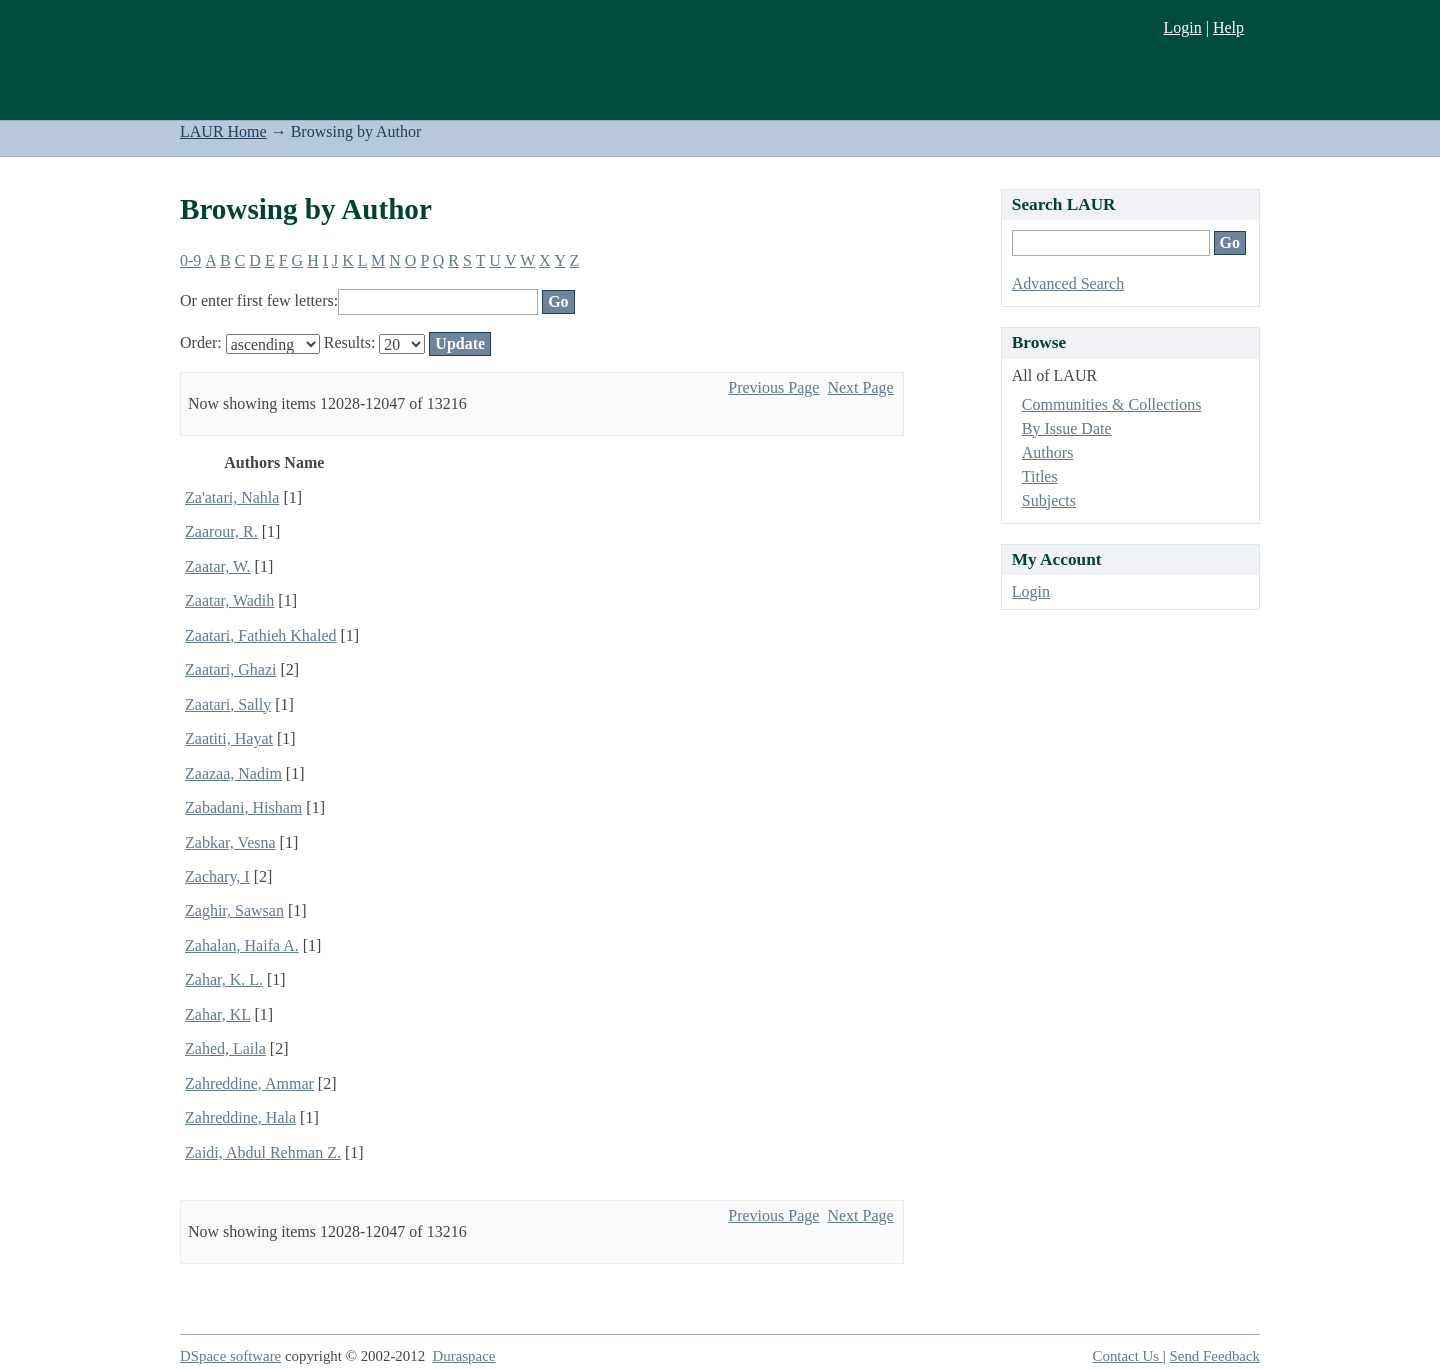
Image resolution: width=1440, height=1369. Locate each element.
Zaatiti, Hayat (229, 738)
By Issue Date (1067, 428)
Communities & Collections (1112, 404)
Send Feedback (1215, 1356)
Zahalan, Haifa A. (242, 945)
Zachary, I (217, 876)
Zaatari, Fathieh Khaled (261, 635)
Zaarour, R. (221, 531)
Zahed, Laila (225, 1048)
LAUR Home (223, 131)
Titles (1040, 476)
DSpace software (230, 1356)
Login (1182, 27)
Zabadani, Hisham (243, 807)
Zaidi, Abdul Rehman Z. (263, 1152)
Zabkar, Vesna (230, 842)
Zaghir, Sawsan (234, 910)
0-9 (190, 260)
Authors (1048, 452)
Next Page (860, 387)
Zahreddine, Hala (240, 1117)
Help (1228, 27)
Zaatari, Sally (228, 704)
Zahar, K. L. (224, 979)
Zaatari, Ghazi (231, 669)
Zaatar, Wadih (229, 600)
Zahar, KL (217, 1014)
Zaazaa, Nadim (233, 773)
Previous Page (773, 387)
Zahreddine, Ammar (249, 1083)
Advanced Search (1068, 283)
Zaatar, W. (218, 566)
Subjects (1049, 500)
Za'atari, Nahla (232, 497)
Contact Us (1128, 1356)
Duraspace (464, 1356)
